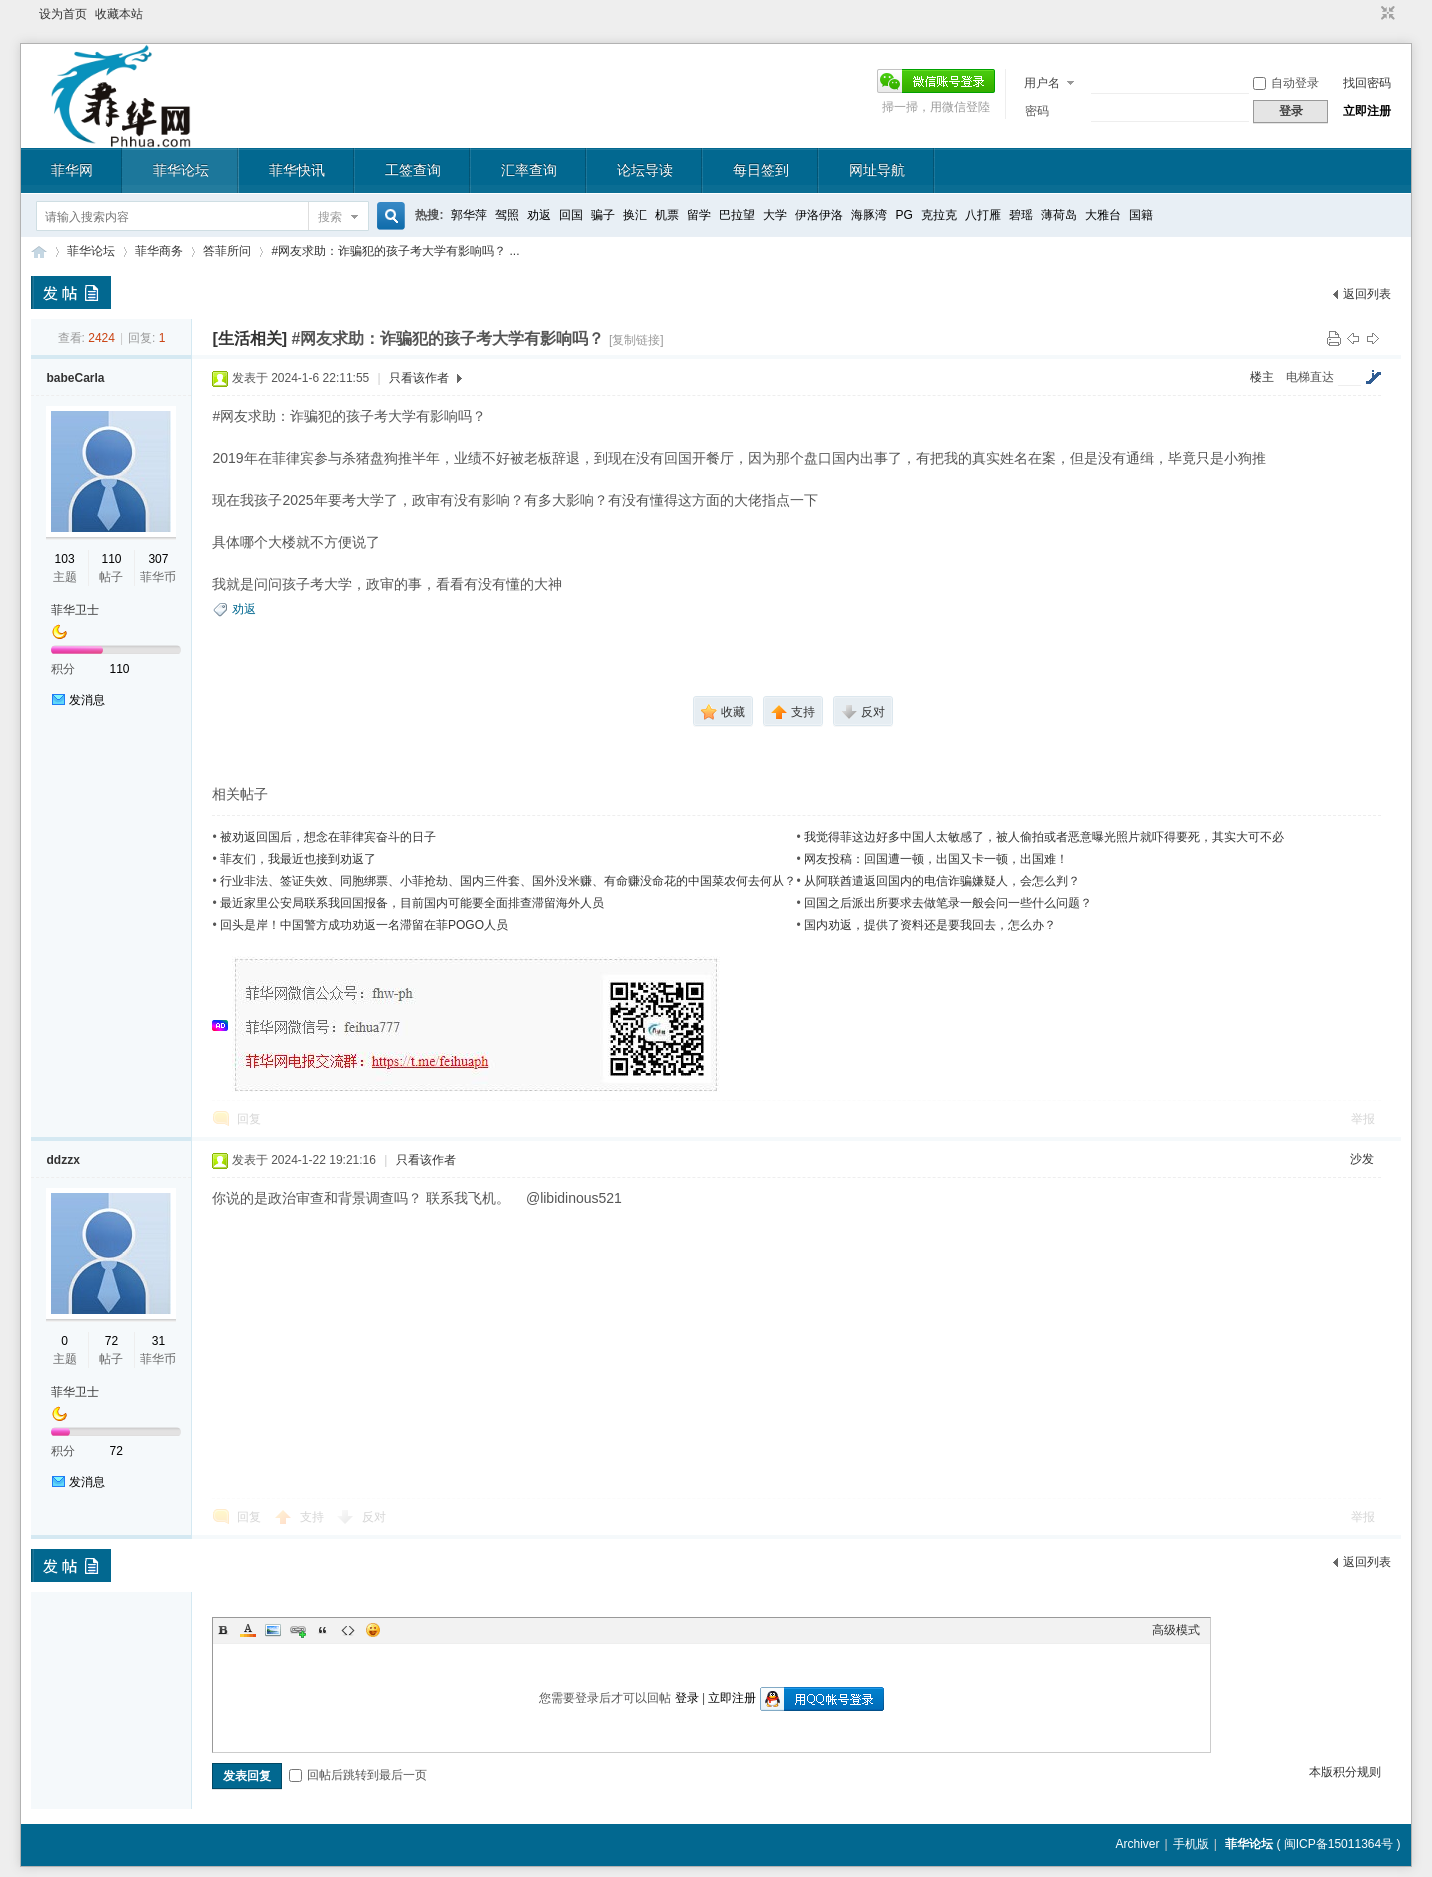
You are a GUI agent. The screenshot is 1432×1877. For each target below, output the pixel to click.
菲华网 (72, 170)
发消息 (87, 700)
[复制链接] (636, 340)
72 (111, 1341)
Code (348, 1630)
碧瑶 (1021, 215)
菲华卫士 (75, 610)
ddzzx (62, 1160)
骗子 (603, 215)
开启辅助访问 (1369, 14)
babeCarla (75, 378)
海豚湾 (869, 215)
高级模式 (1176, 1630)
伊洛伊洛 (819, 215)
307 (158, 559)
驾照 (507, 215)
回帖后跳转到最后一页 (358, 1775)
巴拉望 (737, 215)
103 (65, 559)
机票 (667, 215)
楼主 (1262, 377)
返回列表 (1367, 294)
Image (273, 1630)
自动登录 (1286, 83)
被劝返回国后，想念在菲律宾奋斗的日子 (328, 837)
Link (298, 1630)
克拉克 (939, 215)
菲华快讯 (297, 170)
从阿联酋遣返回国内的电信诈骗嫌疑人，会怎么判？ (942, 881)
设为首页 (63, 14)
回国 (571, 215)
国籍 (1141, 215)
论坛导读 (645, 170)
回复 (249, 1119)
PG (903, 215)
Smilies (373, 1630)
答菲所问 (227, 251)
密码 (1037, 111)
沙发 (1362, 1159)
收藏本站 (119, 14)
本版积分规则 (1345, 1772)
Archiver (1137, 1844)
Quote (323, 1630)
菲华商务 (159, 251)
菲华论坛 (181, 170)
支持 (313, 1517)
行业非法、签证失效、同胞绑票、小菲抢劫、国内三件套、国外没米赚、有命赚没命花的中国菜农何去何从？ (508, 881)
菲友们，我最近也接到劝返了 (298, 859)
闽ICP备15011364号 (1338, 1844)
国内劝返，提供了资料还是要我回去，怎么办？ (930, 925)
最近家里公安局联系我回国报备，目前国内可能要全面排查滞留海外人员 (412, 903)
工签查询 (413, 170)
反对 (374, 1517)
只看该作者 (419, 378)
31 (158, 1341)
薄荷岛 (1059, 215)
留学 (699, 215)
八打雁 (983, 215)
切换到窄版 (1385, 14)
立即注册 (1367, 111)
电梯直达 (1310, 377)
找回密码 (1367, 83)
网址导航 (877, 170)
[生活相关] (249, 338)
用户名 (1042, 83)
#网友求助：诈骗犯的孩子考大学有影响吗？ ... (395, 251)
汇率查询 (529, 170)
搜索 (330, 217)
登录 (687, 1698)
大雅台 (1103, 215)
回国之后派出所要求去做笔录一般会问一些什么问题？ (948, 903)
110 (111, 559)
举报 (1363, 1119)
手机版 (1191, 1844)
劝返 (539, 215)
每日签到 (761, 170)
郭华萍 (469, 215)
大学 (775, 215)
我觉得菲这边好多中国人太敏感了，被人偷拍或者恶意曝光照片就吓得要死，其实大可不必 (1044, 837)
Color (248, 1630)
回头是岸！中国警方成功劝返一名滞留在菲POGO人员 (364, 925)
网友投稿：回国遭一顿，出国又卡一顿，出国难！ (936, 859)
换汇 (635, 215)
